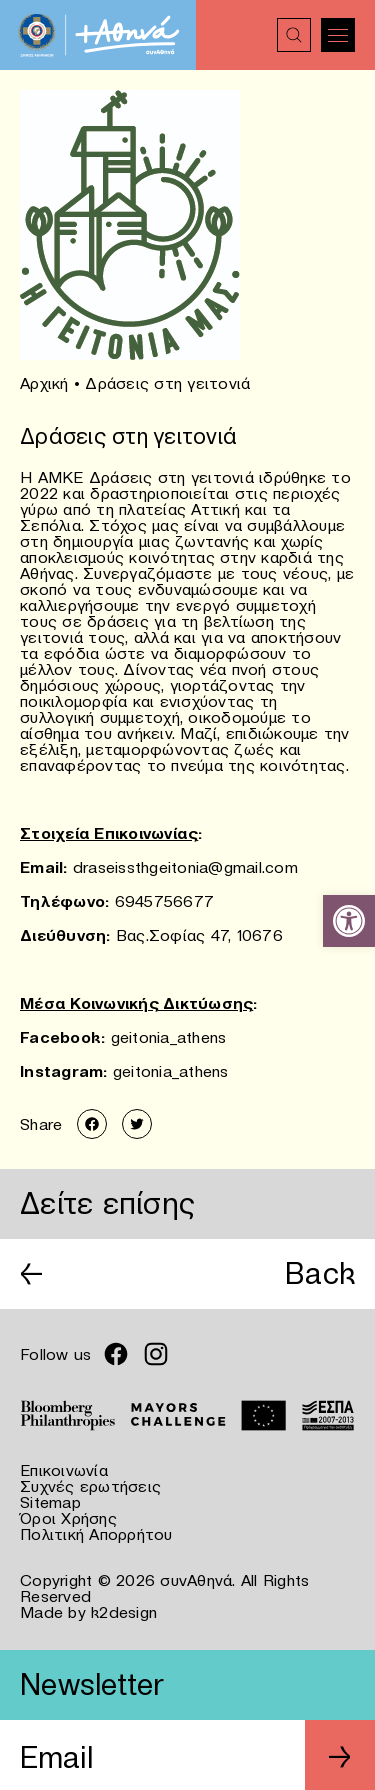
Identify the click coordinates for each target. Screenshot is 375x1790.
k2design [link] (124, 1612)
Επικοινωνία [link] (64, 1470)
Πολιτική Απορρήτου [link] (96, 1534)
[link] (349, 921)
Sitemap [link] (50, 1502)
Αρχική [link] (44, 383)
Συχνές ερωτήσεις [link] (90, 1486)
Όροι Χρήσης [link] (68, 1518)
